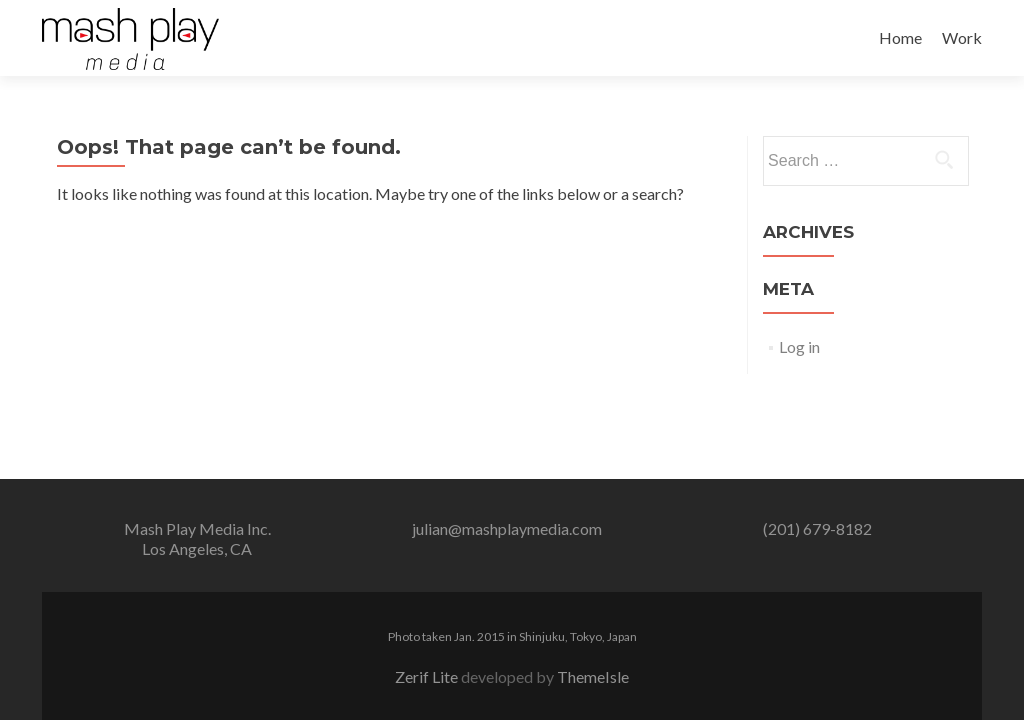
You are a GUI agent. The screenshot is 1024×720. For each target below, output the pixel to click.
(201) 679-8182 (817, 528)
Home (900, 37)
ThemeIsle (593, 676)
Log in (799, 346)
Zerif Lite (428, 676)
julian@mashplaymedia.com (507, 528)
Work (962, 37)
